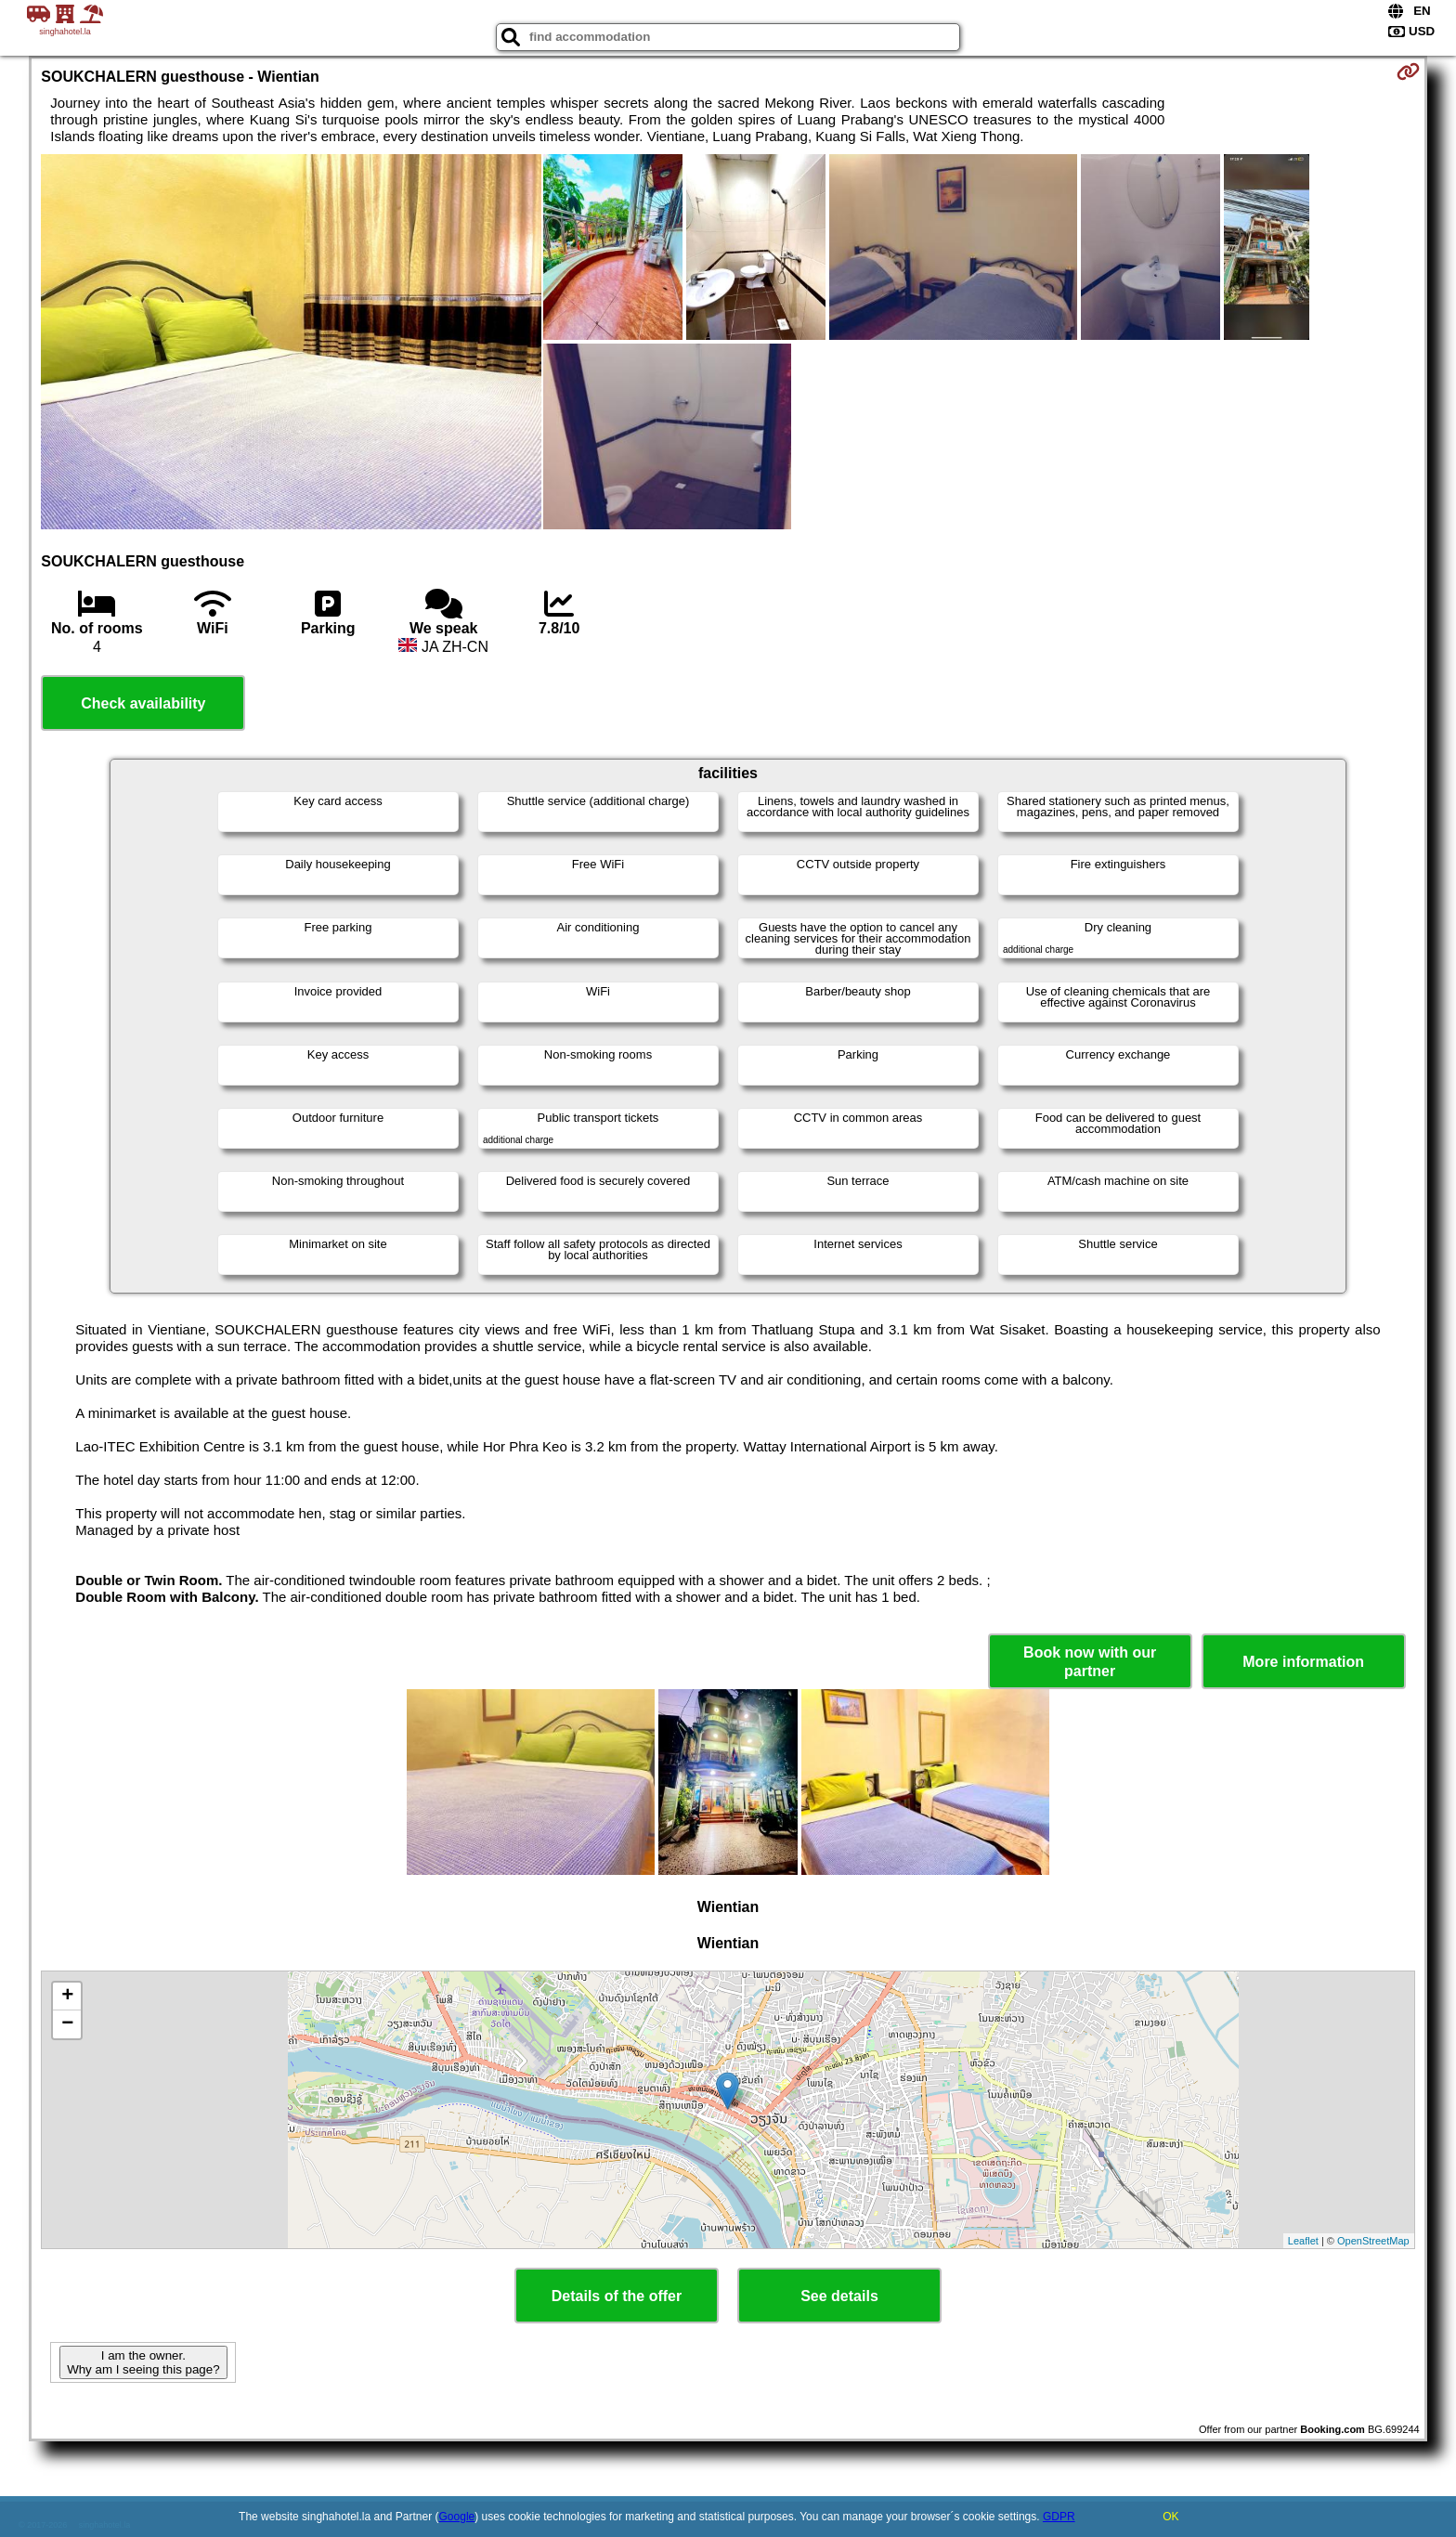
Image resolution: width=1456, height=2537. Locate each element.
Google (457, 2516)
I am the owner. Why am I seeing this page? (143, 2362)
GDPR (1059, 2516)
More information (1303, 1662)
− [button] (67, 2024)
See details (839, 2296)
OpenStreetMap (1373, 2240)
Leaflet (1303, 2240)
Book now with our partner (1089, 1661)
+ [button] (67, 1996)
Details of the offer (617, 2296)
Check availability (143, 703)
